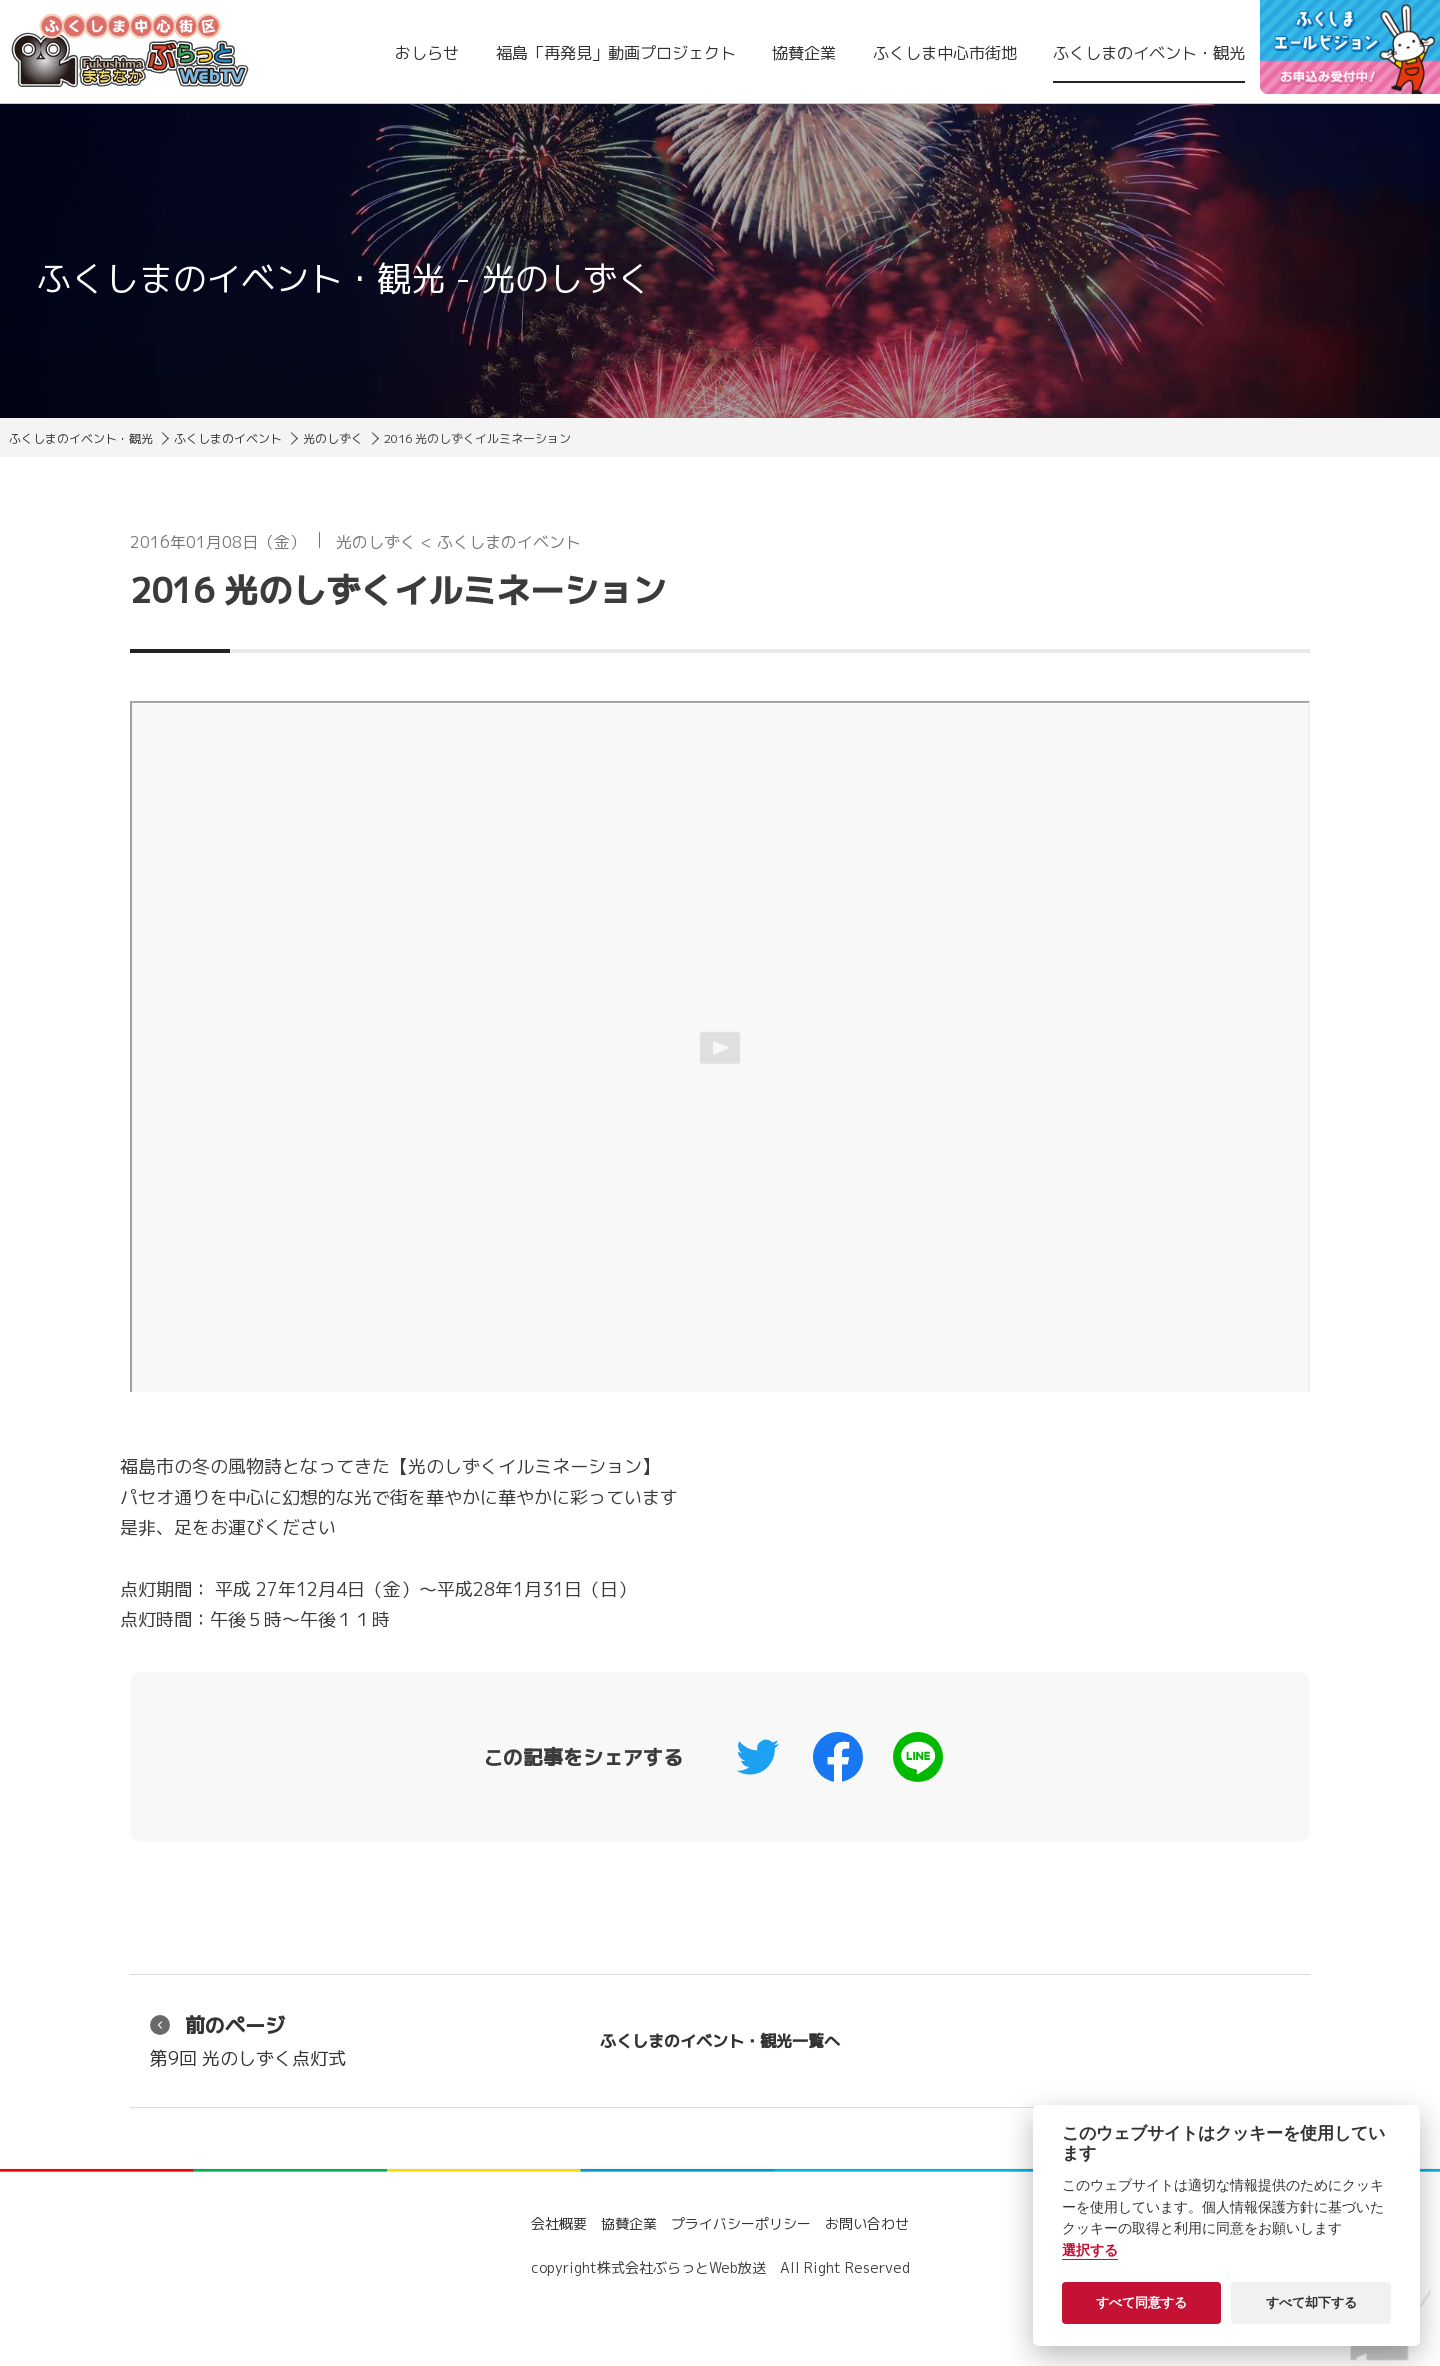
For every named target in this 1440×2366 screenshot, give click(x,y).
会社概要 (559, 2223)
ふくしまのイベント (228, 438)
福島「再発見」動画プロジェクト (616, 53)
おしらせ (427, 53)
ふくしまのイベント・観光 (1149, 53)
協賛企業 (804, 53)
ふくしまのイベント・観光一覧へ (720, 2041)
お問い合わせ (867, 2223)
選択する (1090, 2250)
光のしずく (333, 438)
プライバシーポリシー (741, 2223)
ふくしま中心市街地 (945, 53)
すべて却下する (1311, 2302)
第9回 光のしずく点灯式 (248, 2040)
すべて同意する (1141, 2302)
